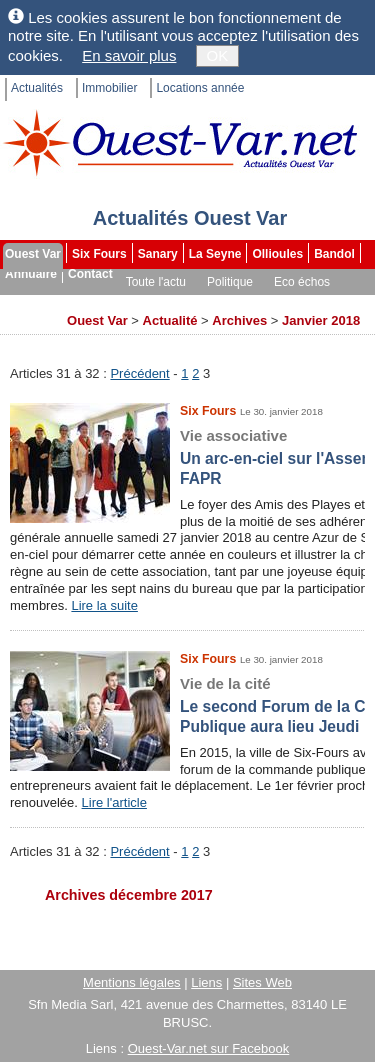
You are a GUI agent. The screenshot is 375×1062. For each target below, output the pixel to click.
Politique (230, 282)
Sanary (158, 254)
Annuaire (31, 274)
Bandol (334, 254)
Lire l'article (114, 802)
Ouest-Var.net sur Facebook (209, 1048)
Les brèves (229, 302)
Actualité (170, 320)
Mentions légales (132, 982)
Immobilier (109, 88)
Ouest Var (33, 254)
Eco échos (302, 282)
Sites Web (262, 982)
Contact (90, 274)
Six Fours (99, 254)
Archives (31, 322)
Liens (206, 982)
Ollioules (277, 254)
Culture (27, 302)
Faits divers (147, 302)
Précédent (139, 373)
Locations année (200, 88)
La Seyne (215, 254)
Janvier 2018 (321, 320)
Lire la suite (104, 605)
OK (218, 55)
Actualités (37, 88)
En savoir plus (129, 55)
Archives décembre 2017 (129, 895)
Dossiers (302, 302)
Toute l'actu (156, 282)
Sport (82, 302)
